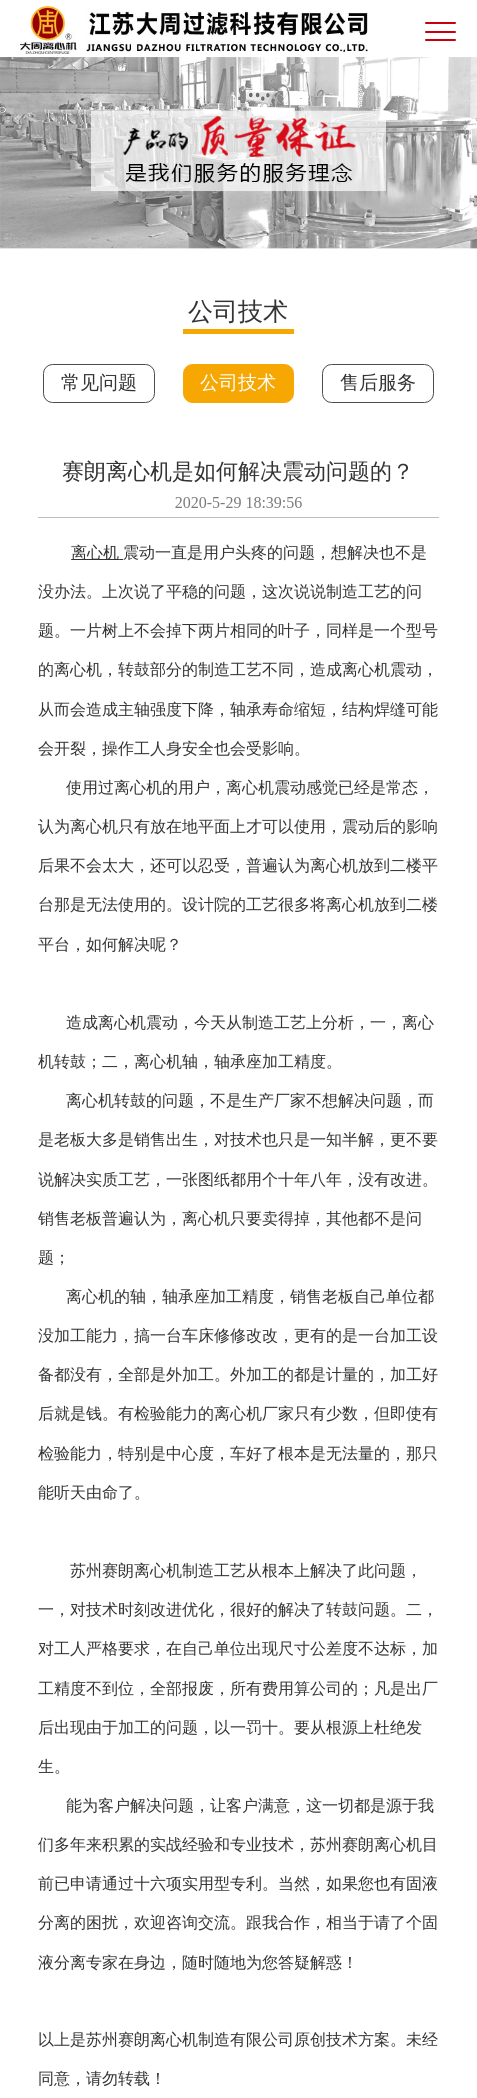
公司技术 (238, 382)
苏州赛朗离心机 (126, 1570)
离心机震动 (138, 1022)
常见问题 (99, 382)
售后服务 (378, 382)
